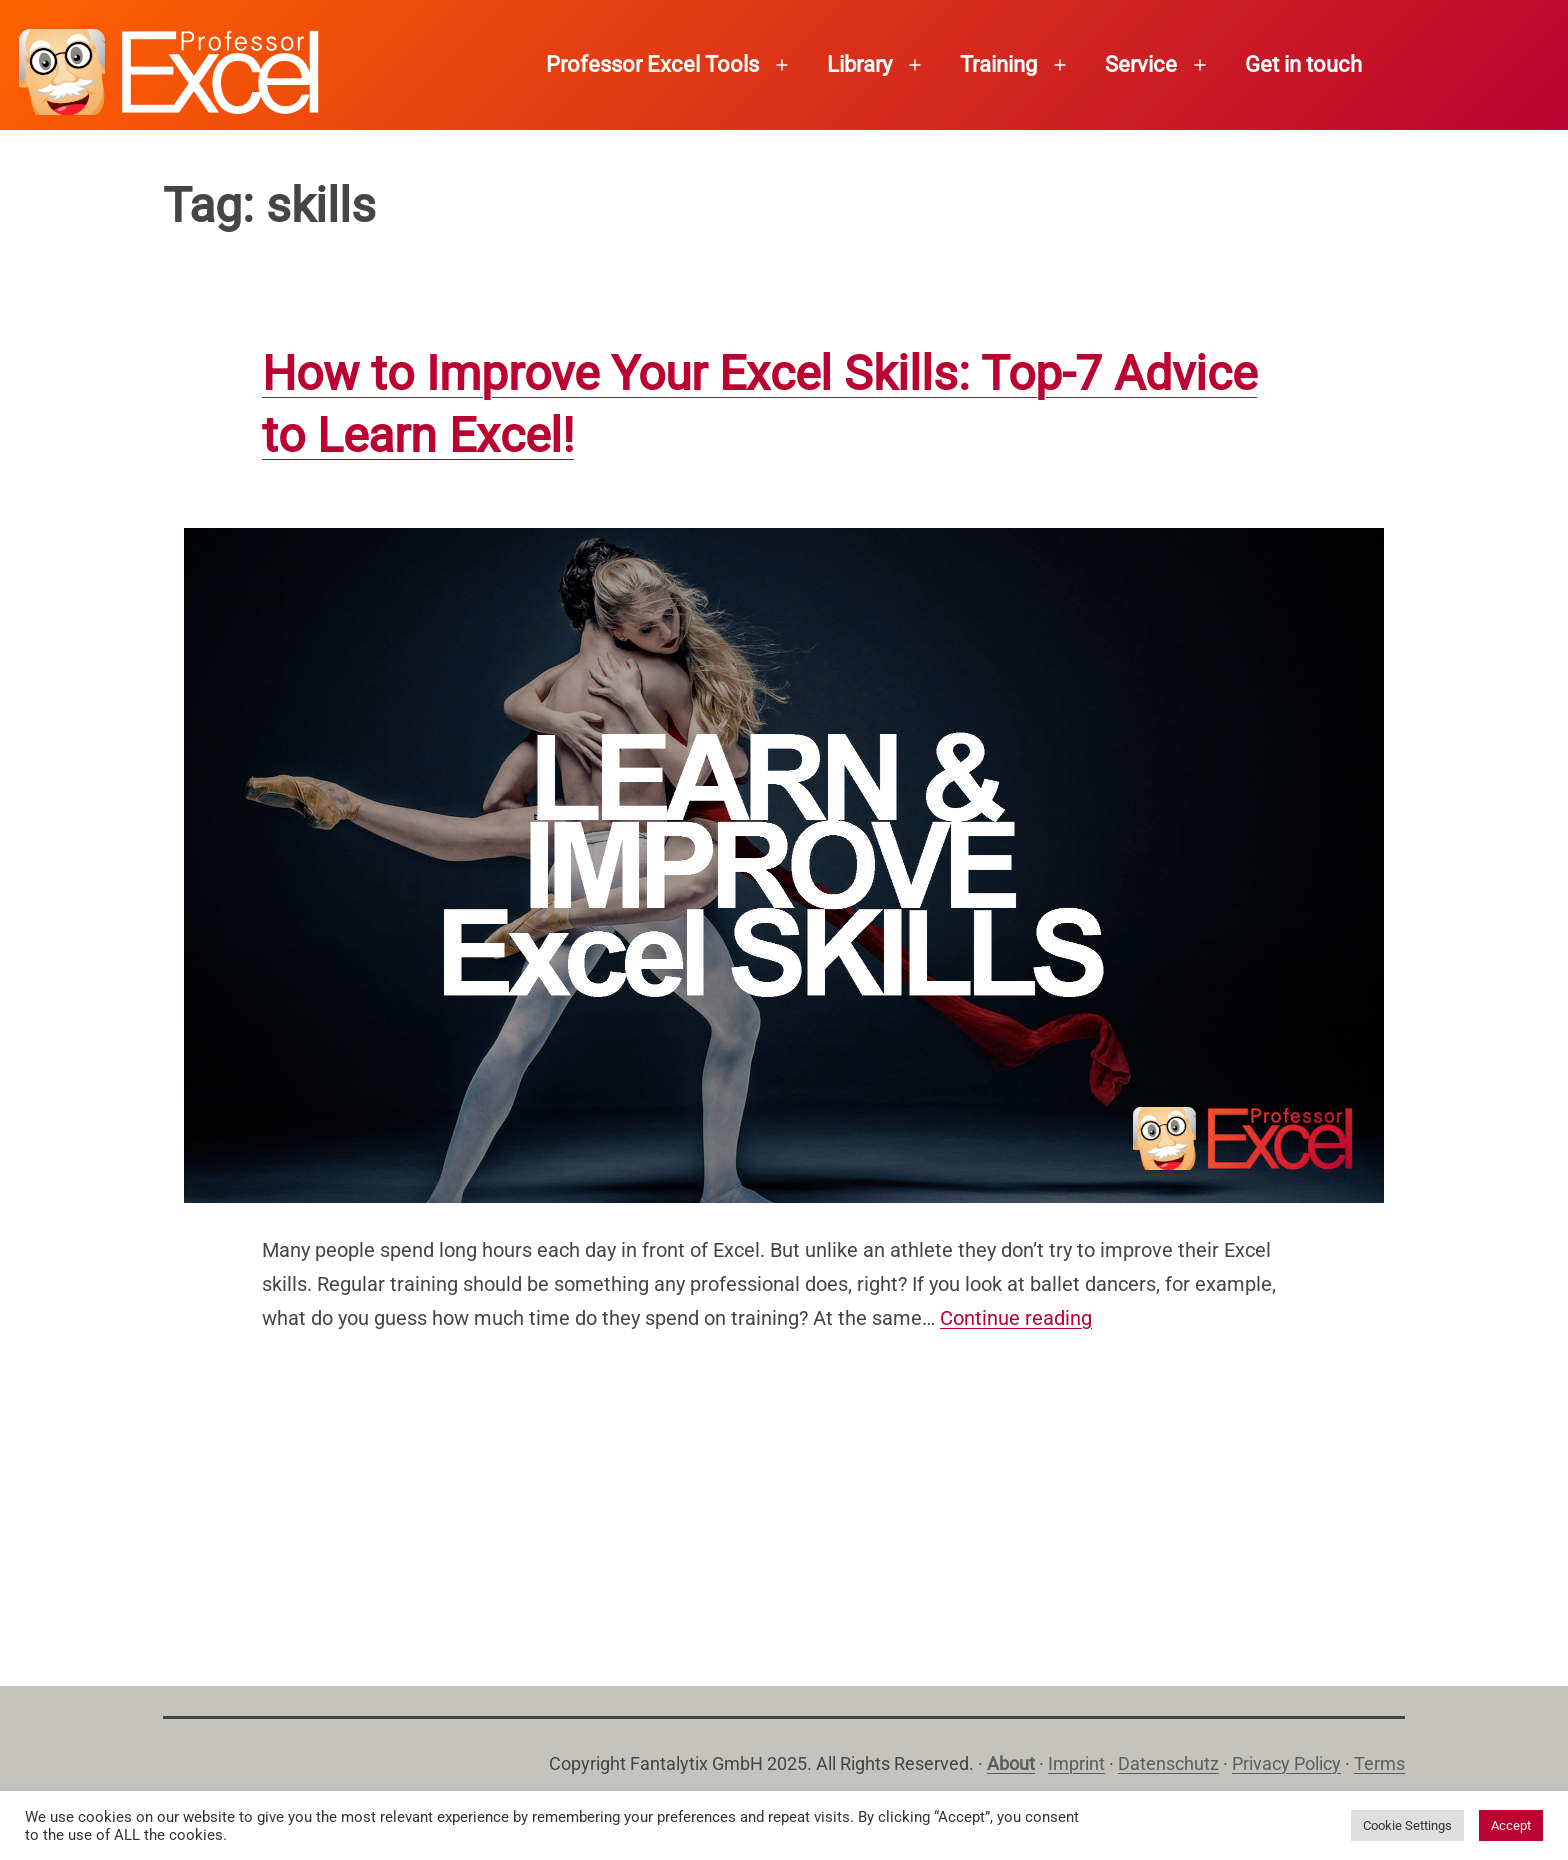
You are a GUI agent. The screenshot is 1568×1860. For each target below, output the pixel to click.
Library (859, 64)
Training (998, 64)
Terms (1379, 1763)
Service (1141, 64)
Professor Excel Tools (652, 64)
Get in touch (1303, 64)
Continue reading (1016, 1318)
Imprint (1076, 1763)
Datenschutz (1168, 1763)
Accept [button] (1511, 1825)
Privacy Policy (1286, 1763)
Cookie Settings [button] (1407, 1825)
